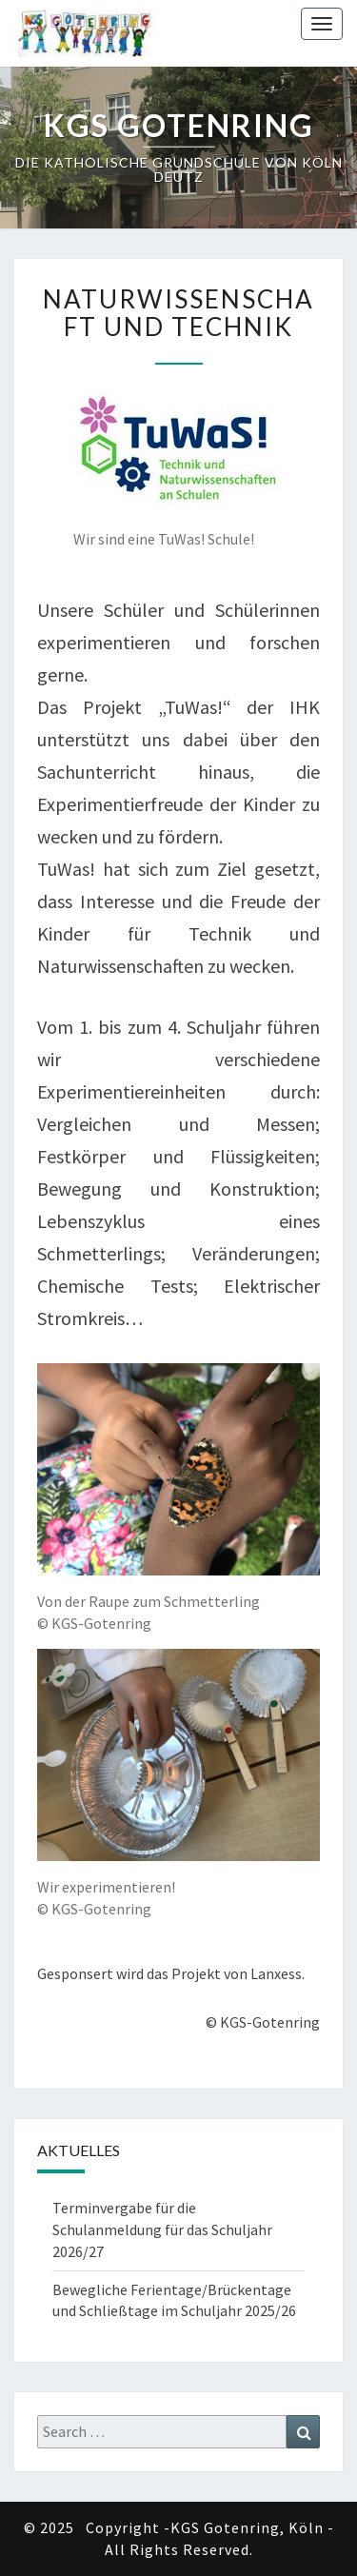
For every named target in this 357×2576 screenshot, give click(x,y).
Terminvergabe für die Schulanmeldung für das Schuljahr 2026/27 (162, 2229)
